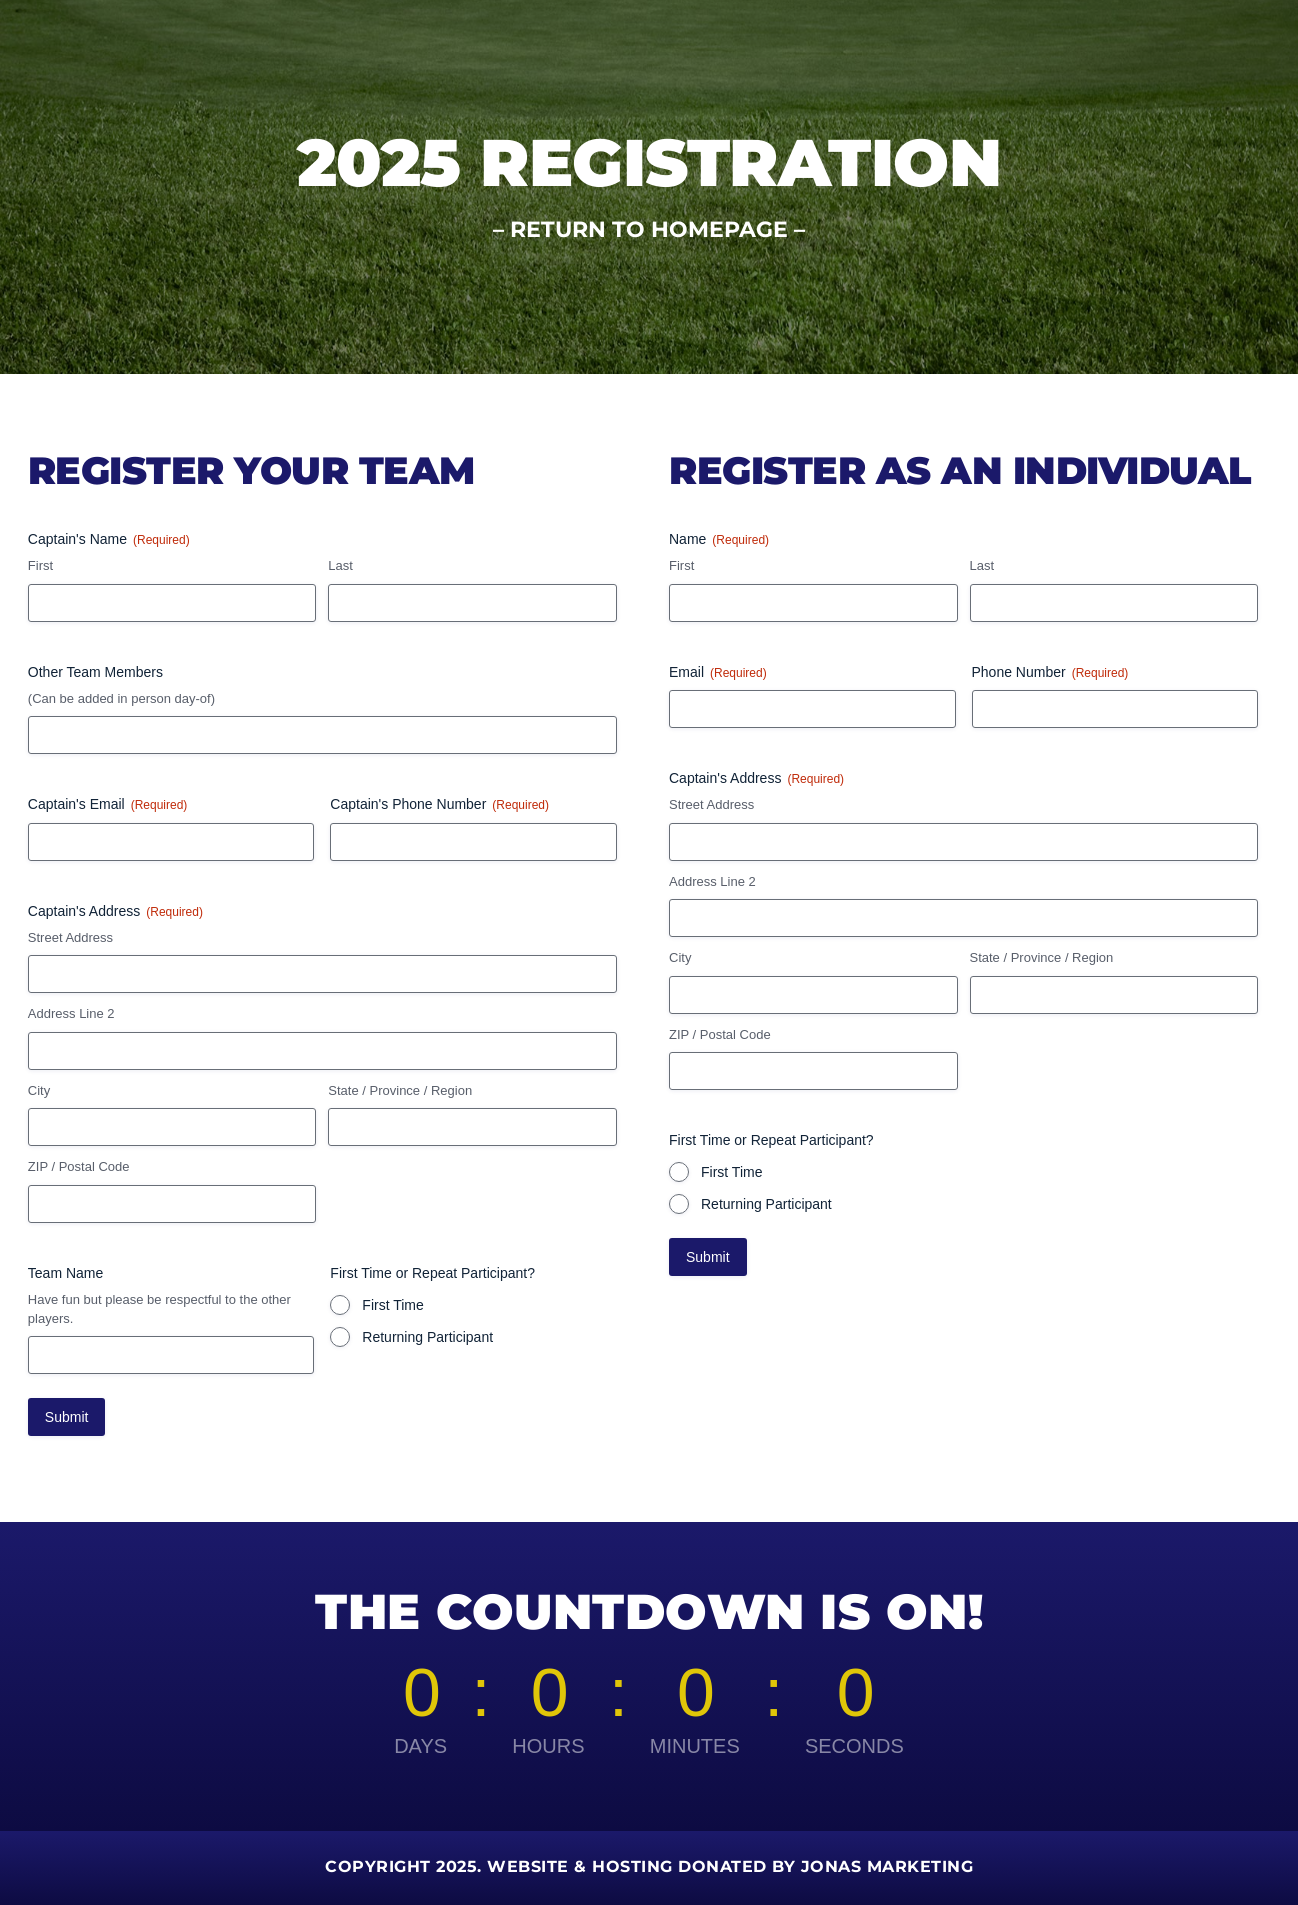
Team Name (65, 1273)
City (39, 1090)
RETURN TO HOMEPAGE (649, 229)
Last (340, 565)
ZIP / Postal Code (79, 1166)
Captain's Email (108, 805)
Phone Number (1050, 673)
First (40, 565)
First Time (392, 1305)
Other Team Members (95, 672)
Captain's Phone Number (439, 805)
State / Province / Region (400, 1090)
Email (718, 673)
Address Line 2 (71, 1013)
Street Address (70, 937)
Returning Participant (427, 1337)
